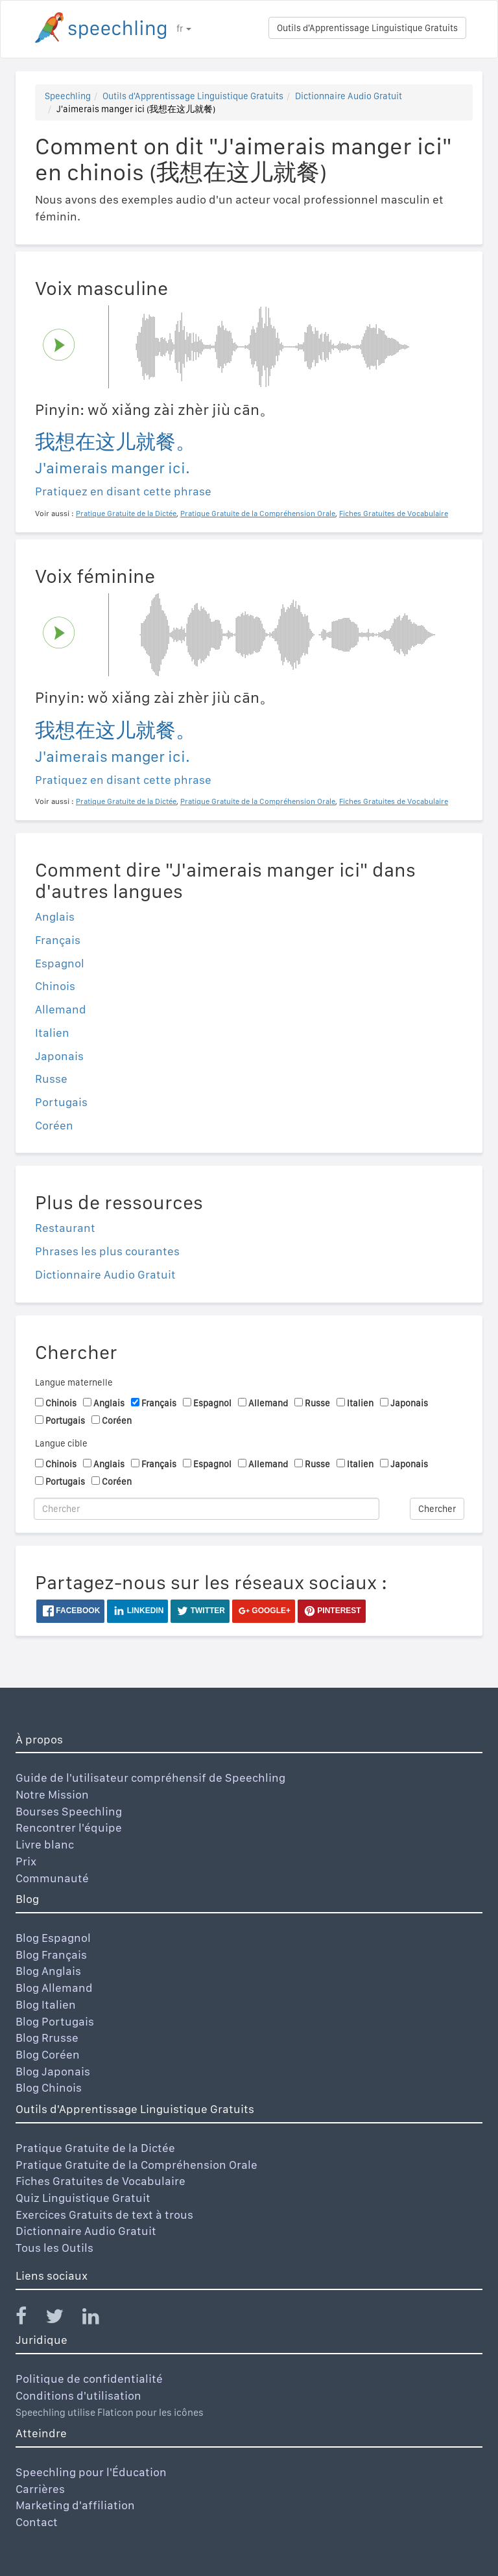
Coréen (54, 1125)
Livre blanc (45, 1844)
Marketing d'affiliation (75, 2505)
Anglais (55, 916)
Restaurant (65, 1228)
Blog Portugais (55, 2021)
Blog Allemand (54, 1987)
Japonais (59, 1056)
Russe (51, 1078)
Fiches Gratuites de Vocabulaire (100, 2181)
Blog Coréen (48, 2054)
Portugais (61, 1102)
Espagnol (59, 963)
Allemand (60, 1009)
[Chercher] (206, 1509)
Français (57, 940)
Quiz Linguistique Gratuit (83, 2197)
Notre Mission (52, 1794)
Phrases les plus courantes (107, 1251)
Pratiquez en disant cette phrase (123, 491)
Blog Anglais (48, 1971)
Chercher (437, 1509)
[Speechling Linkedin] (98, 2319)
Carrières (40, 2489)
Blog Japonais (53, 2071)
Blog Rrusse (47, 2037)
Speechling (68, 96)
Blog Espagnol (53, 1937)
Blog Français (51, 1954)
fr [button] (183, 28)
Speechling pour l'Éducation (91, 2472)
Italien (52, 1032)
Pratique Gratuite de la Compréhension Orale (136, 2164)
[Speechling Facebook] (29, 2319)
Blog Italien (46, 2004)
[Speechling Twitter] (62, 2319)
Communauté (52, 1878)
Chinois (55, 986)
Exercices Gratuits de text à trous (104, 2214)
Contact (37, 2522)
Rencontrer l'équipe (69, 1827)
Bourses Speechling (69, 1811)
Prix (26, 1861)
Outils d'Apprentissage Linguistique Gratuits (367, 28)
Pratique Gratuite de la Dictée (95, 2148)
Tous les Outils (54, 2247)
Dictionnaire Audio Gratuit (348, 96)
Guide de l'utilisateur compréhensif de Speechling (150, 1777)
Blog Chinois (49, 2087)
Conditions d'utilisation (78, 2395)
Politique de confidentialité (89, 2378)
